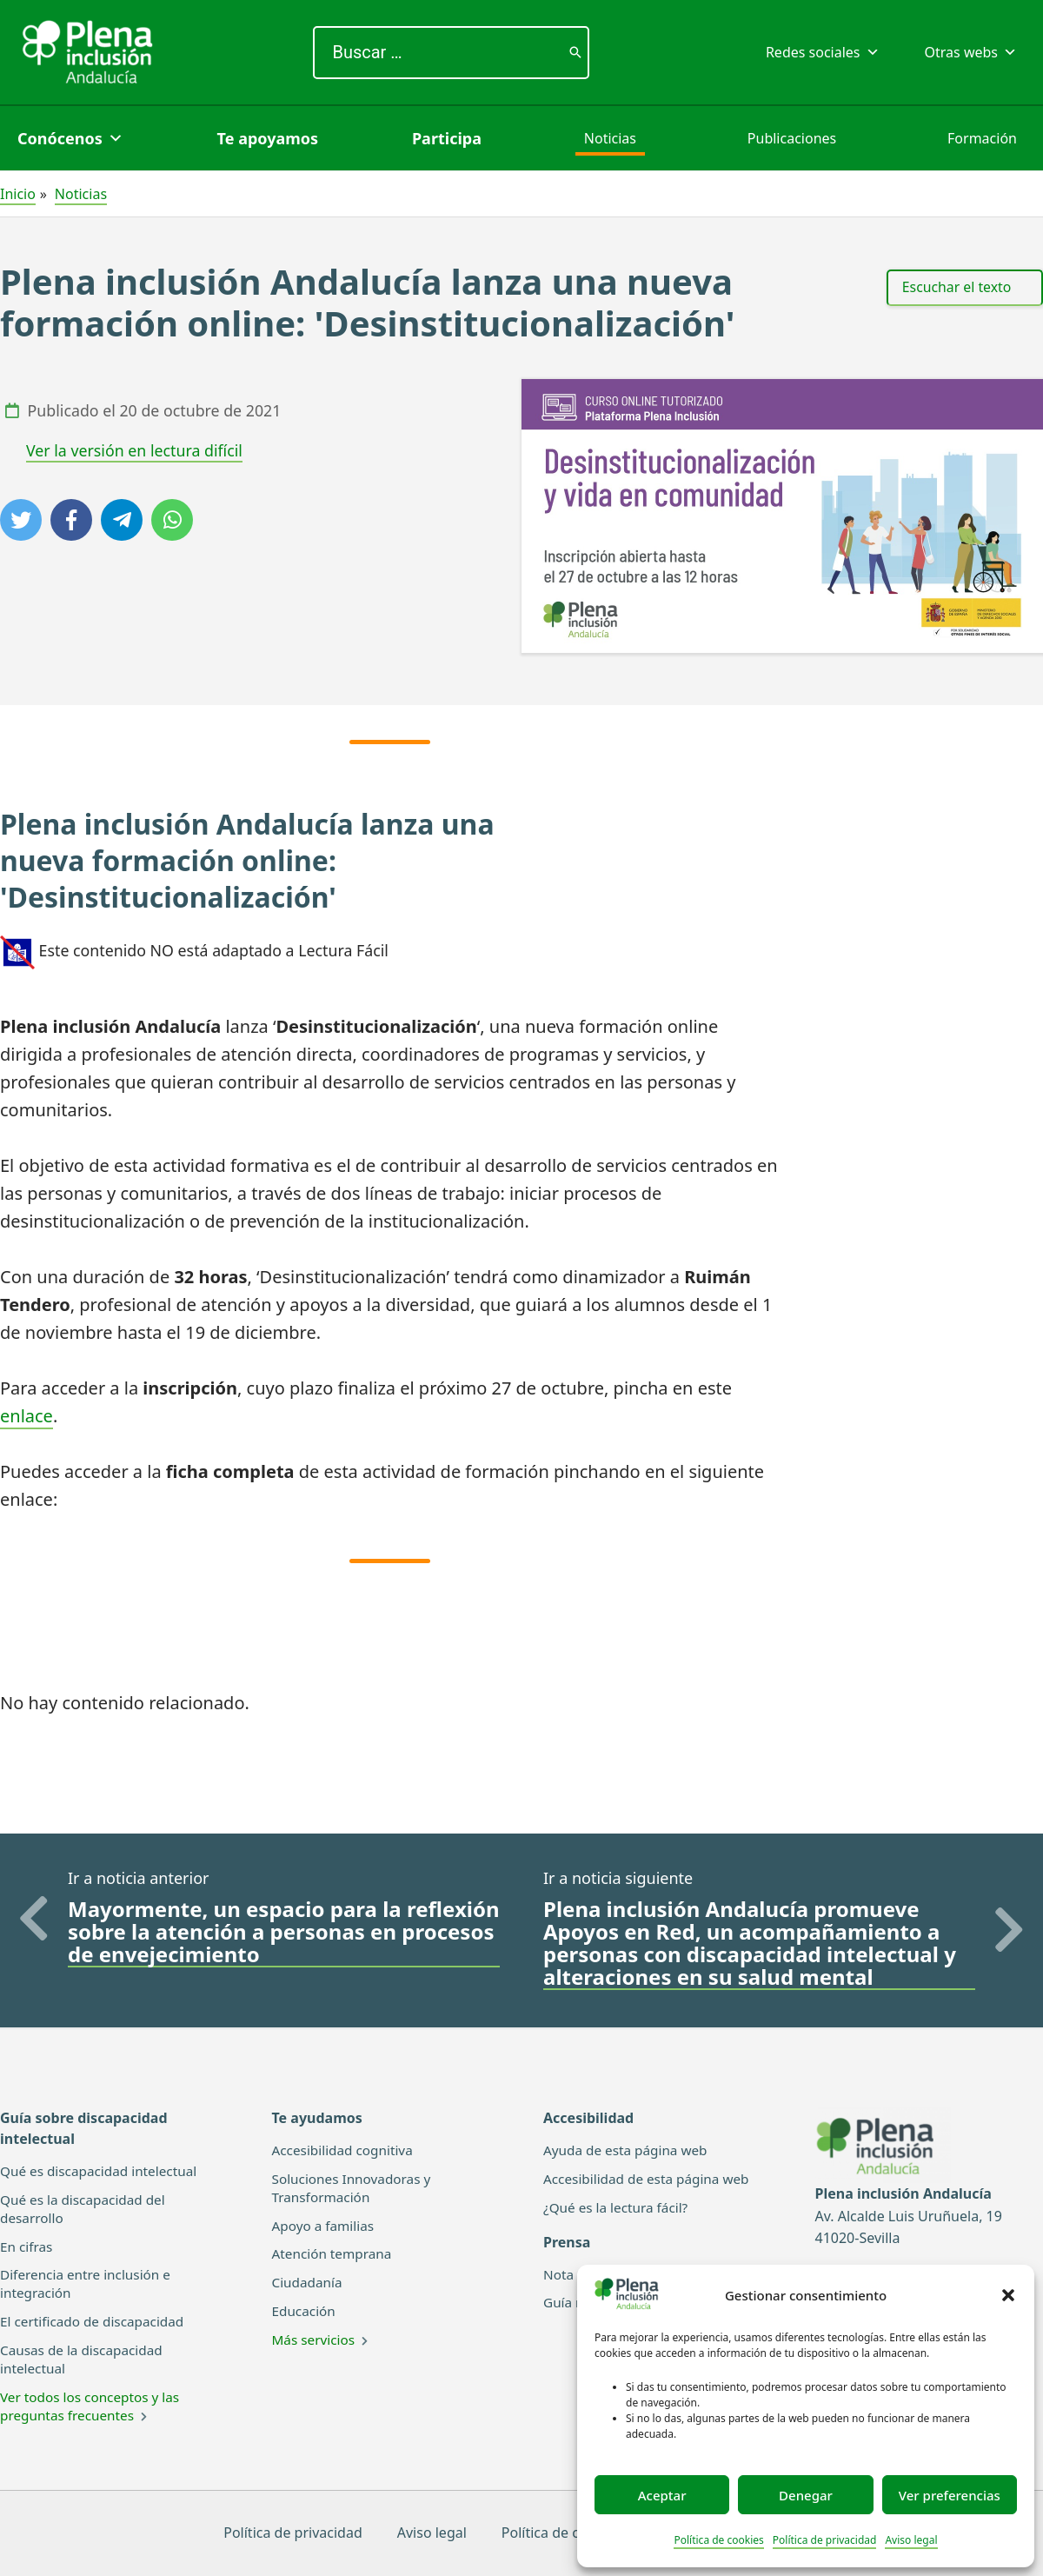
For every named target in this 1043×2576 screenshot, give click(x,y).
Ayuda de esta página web (628, 2150)
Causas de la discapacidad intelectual (84, 2359)
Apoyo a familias (325, 2224)
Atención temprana (334, 2253)
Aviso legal (911, 2540)
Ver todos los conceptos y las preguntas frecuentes (94, 2405)
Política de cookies (718, 2540)
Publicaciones (791, 138)
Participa (447, 138)
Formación (982, 138)
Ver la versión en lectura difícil (134, 450)
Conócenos (70, 138)
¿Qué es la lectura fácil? (618, 2207)
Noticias (610, 138)
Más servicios (315, 2339)
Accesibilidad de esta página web (650, 2178)
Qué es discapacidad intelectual (103, 2170)
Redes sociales (823, 52)
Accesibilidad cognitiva (346, 2150)
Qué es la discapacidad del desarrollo (86, 2208)
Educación (305, 2310)
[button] (1008, 2295)
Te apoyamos (268, 138)
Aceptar (662, 2495)
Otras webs (971, 52)
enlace (26, 1416)
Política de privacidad (825, 2540)
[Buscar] (575, 52)
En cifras (27, 2245)
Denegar (806, 2495)
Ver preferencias (949, 2495)
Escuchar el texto (957, 286)
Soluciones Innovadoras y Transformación (355, 2188)
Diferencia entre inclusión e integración (89, 2283)
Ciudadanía (309, 2282)
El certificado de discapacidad (96, 2321)
